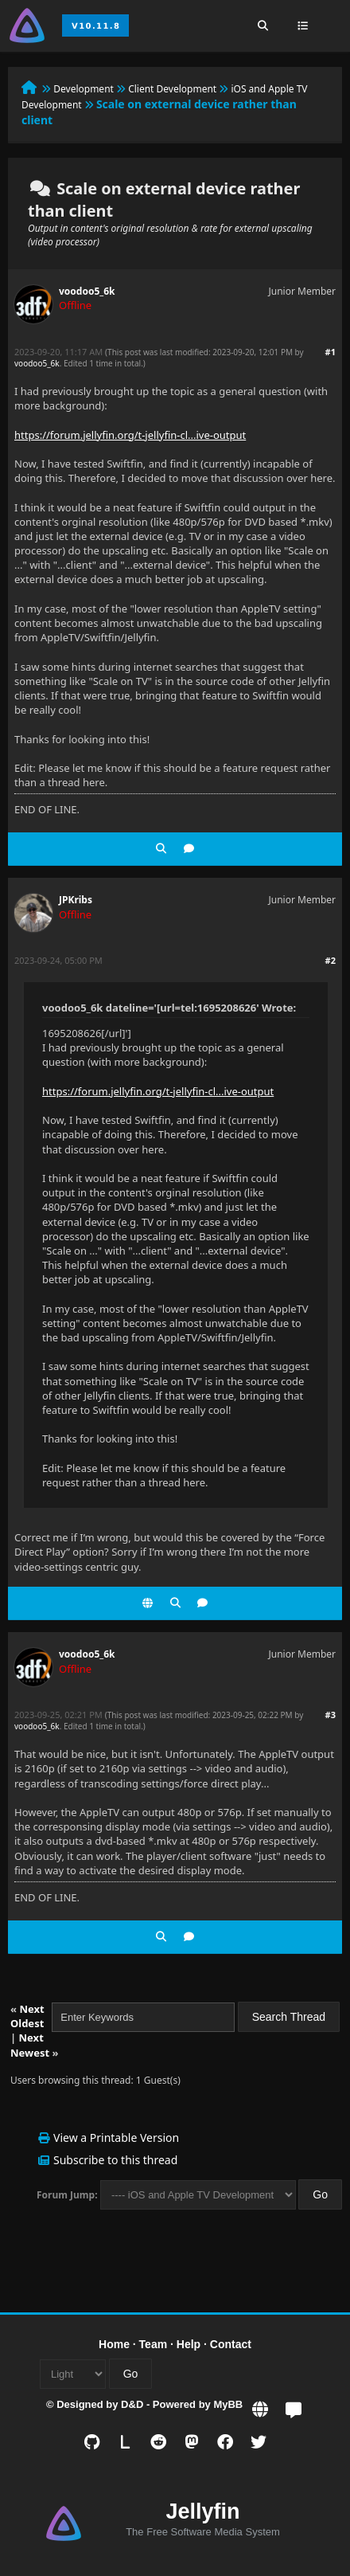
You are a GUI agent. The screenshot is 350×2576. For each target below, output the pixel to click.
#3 (330, 1715)
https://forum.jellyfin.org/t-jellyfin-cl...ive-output (130, 435)
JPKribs (75, 899)
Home (114, 2344)
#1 (330, 352)
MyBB (228, 2404)
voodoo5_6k (87, 291)
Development (83, 89)
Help (188, 2344)
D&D (132, 2404)
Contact (230, 2344)
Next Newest (29, 2044)
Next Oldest (27, 2016)
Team (153, 2344)
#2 (330, 960)
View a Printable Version (116, 2137)
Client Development (172, 89)
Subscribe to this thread (115, 2159)
